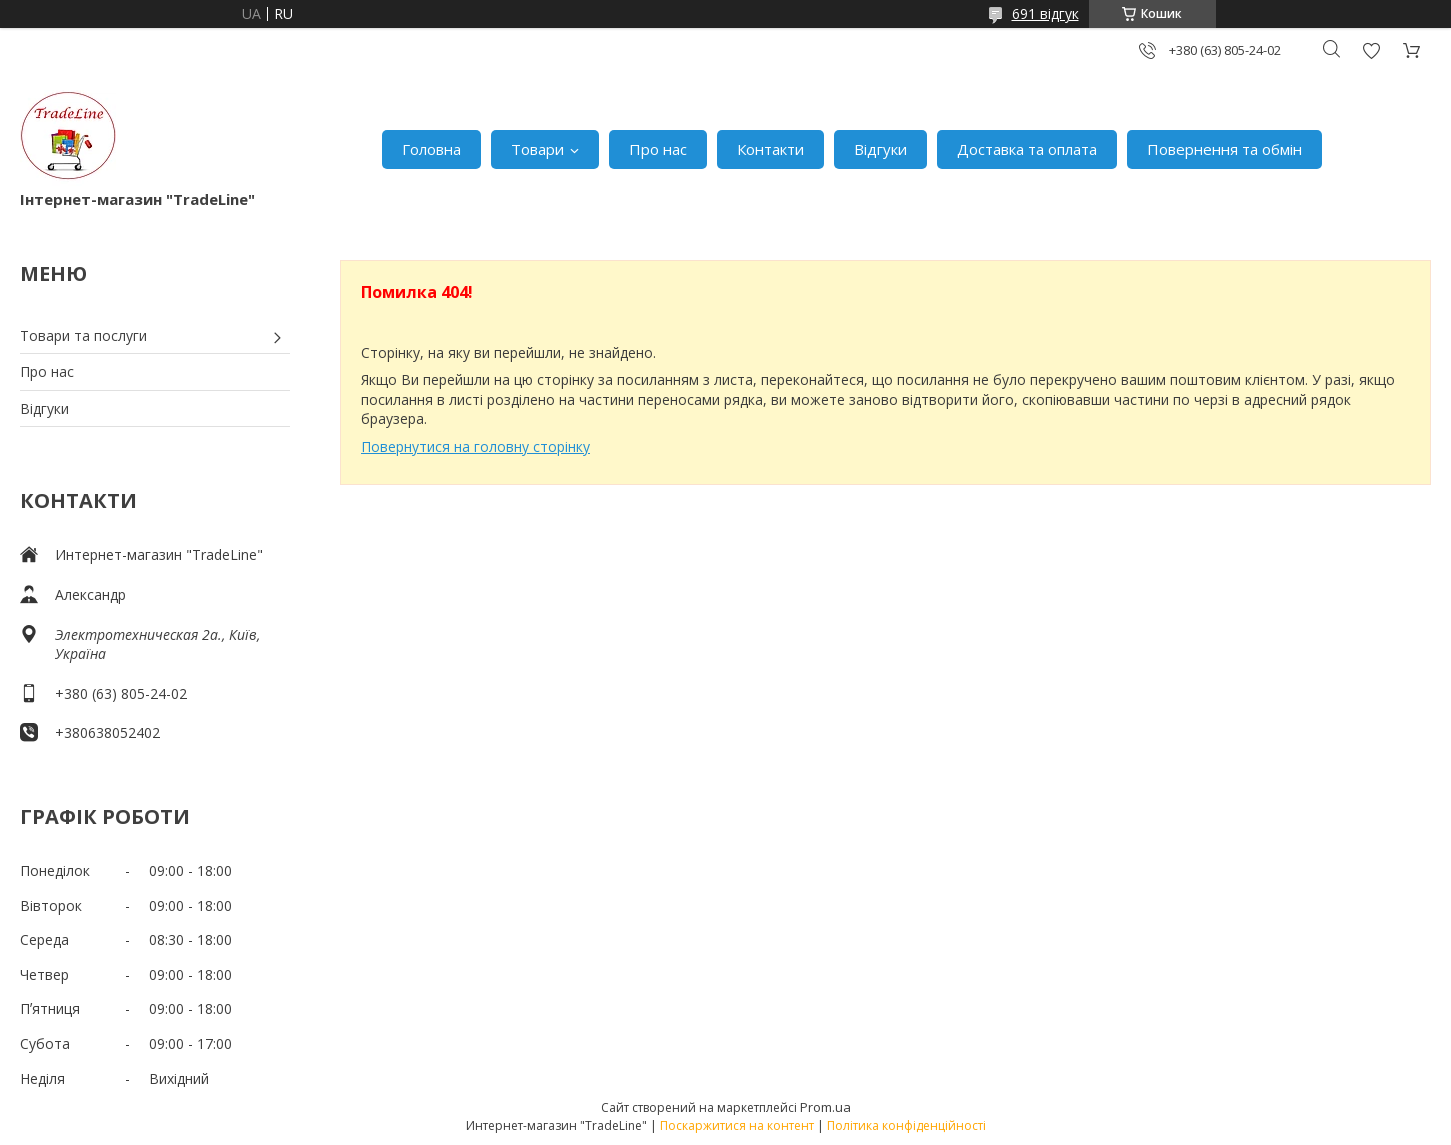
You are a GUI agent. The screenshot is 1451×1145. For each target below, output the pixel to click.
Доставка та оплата (1027, 149)
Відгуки (880, 149)
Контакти (770, 149)
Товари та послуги (83, 335)
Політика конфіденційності (906, 1125)
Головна (431, 149)
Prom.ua (825, 1107)
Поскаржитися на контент (737, 1125)
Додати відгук (1371, 50)
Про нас (658, 149)
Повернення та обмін (1224, 149)
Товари (537, 149)
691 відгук (1045, 13)
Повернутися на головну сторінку (475, 446)
